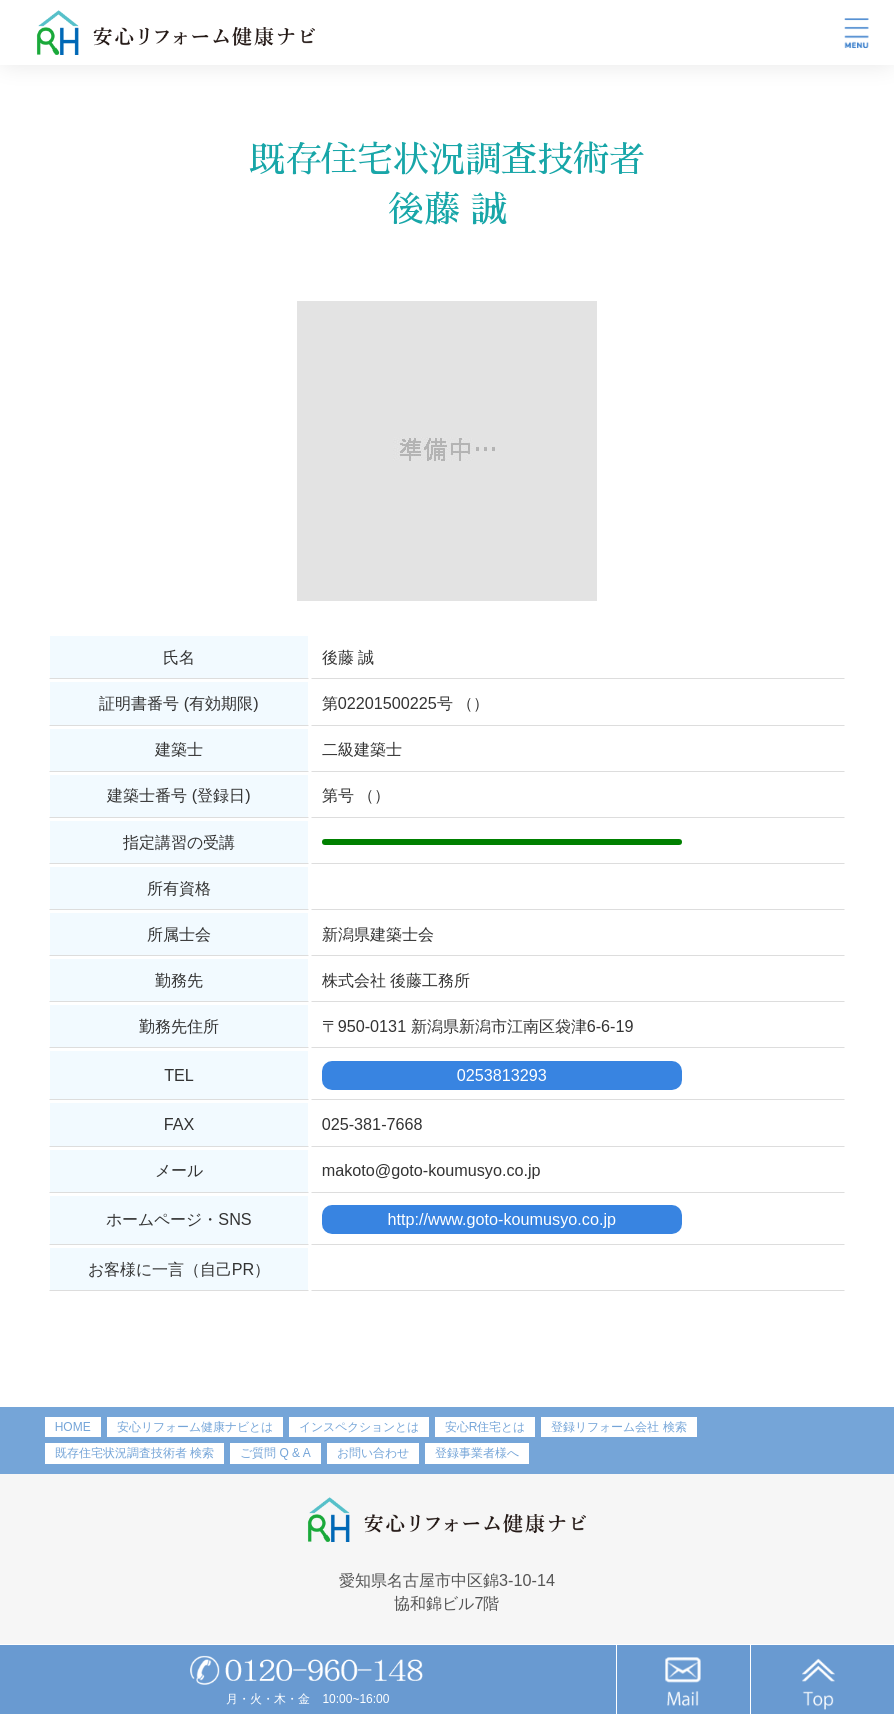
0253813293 (502, 1075)
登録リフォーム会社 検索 (618, 1427)
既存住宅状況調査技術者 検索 (134, 1453)
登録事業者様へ (477, 1453)
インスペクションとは (359, 1427)
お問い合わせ (373, 1453)
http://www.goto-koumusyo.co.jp (501, 1219)
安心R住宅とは (485, 1427)
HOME (73, 1427)
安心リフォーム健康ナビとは (195, 1427)
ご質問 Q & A (275, 1453)
